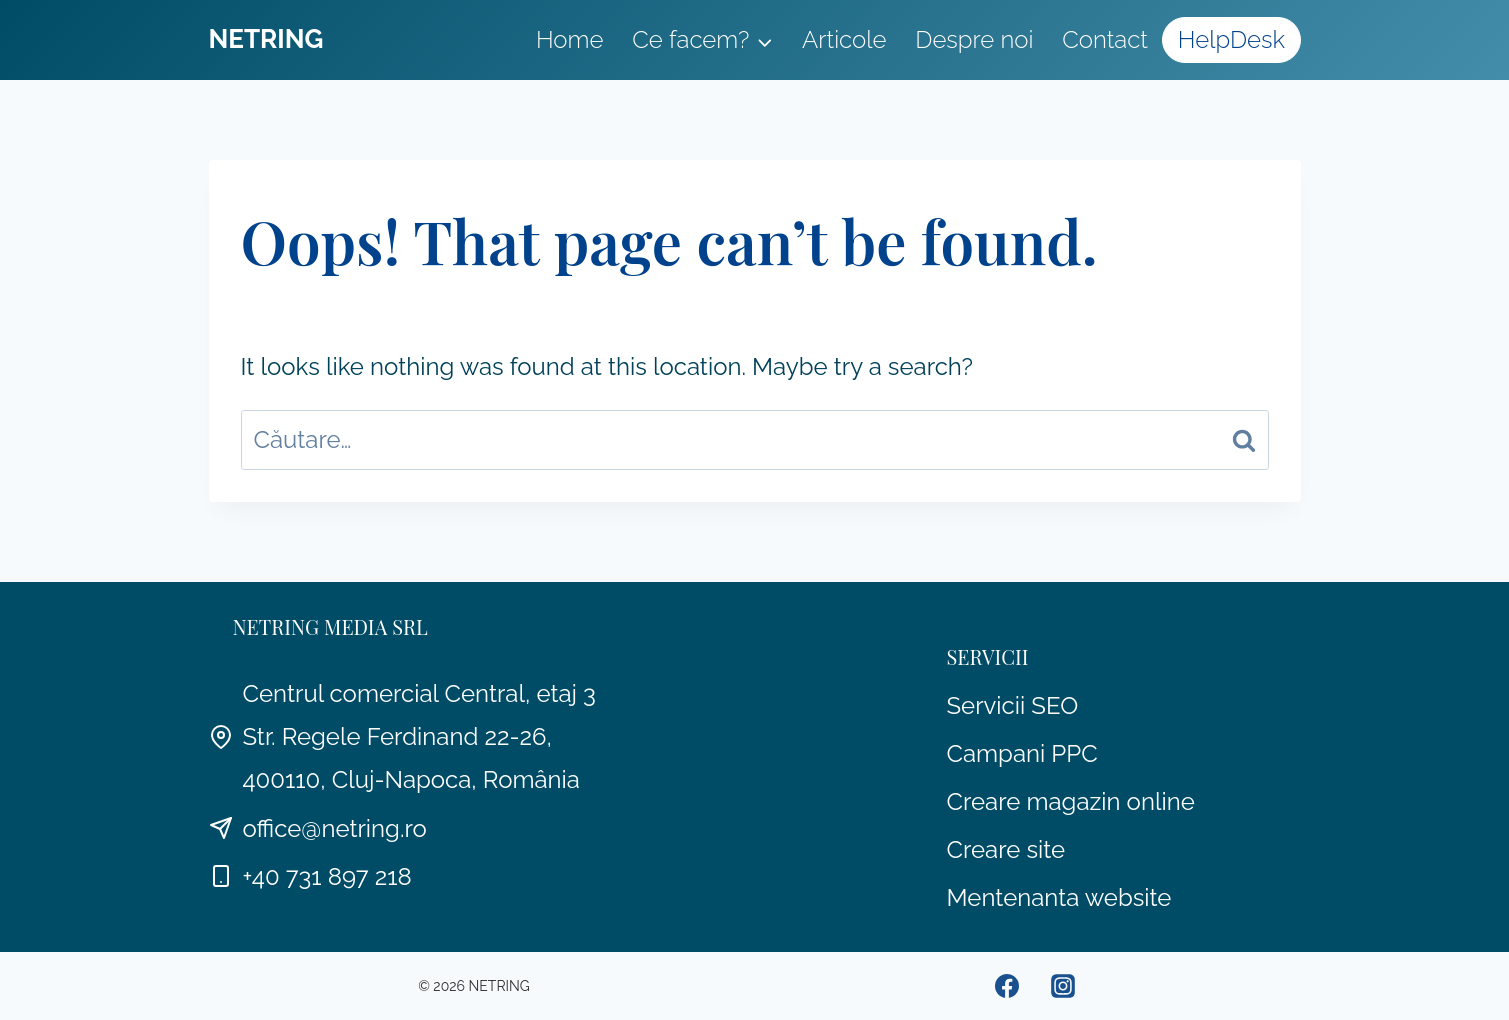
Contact (1105, 39)
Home (570, 39)
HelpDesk (1231, 39)
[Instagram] (1063, 986)
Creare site (1006, 849)
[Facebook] (1007, 986)
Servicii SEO (1013, 705)
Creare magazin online (1071, 801)
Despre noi (974, 39)
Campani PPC (1022, 753)
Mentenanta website (1059, 897)
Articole (844, 39)
